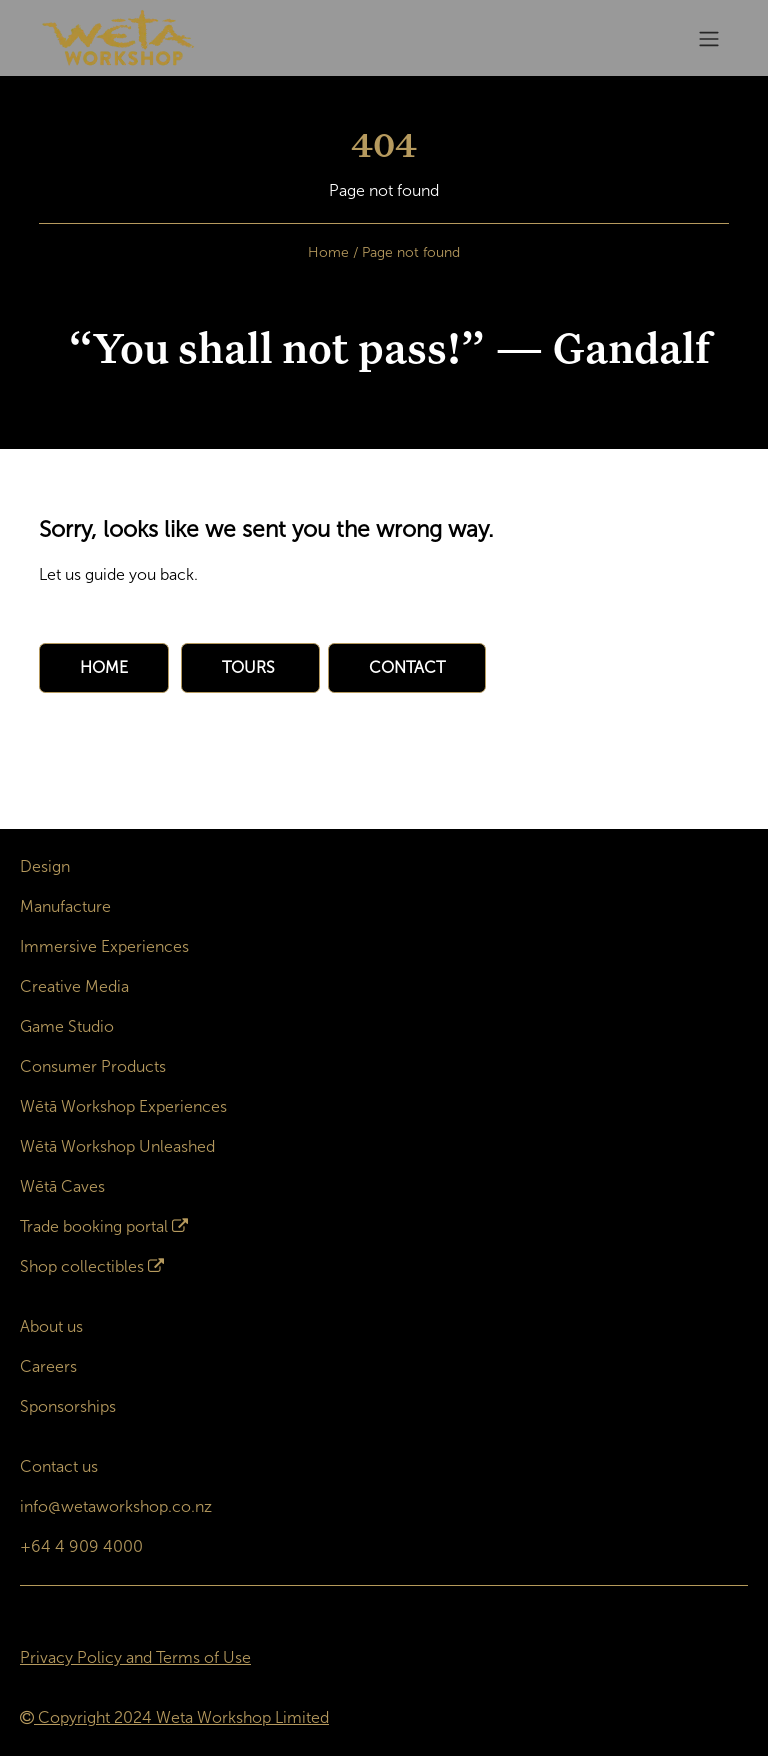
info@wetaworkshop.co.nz (116, 1506)
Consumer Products (93, 1066)
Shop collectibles (82, 1266)
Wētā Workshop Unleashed (117, 1146)
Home (328, 252)
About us (51, 1326)
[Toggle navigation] (709, 38)
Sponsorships (68, 1406)
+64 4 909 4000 (81, 1546)
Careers (48, 1366)
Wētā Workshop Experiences (123, 1106)
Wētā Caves (62, 1186)
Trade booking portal (94, 1226)
